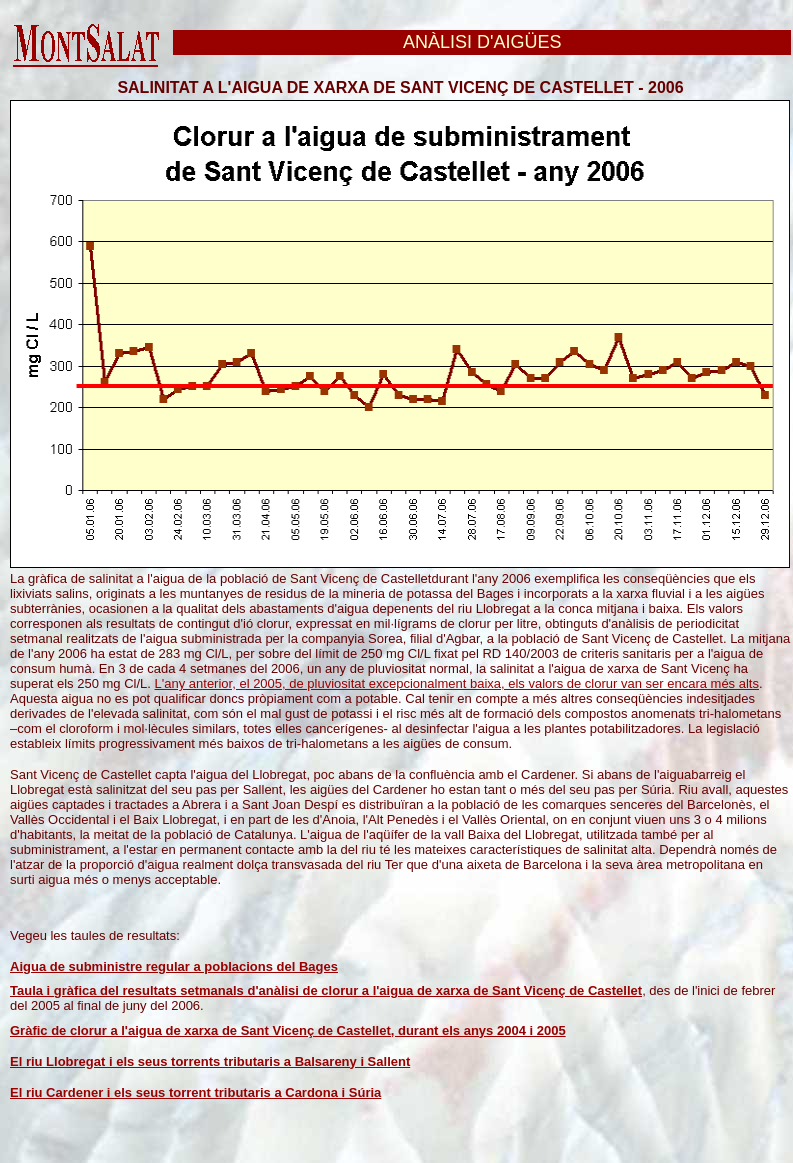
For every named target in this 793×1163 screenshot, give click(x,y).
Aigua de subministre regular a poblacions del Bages (174, 966)
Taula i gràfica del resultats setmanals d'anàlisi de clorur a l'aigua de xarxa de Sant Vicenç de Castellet (326, 990)
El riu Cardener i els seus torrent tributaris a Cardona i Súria (195, 1092)
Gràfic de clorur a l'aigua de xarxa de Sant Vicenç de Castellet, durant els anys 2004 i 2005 (288, 1030)
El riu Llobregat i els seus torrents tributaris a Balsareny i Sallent (210, 1061)
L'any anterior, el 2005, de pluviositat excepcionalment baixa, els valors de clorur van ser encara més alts (457, 683)
